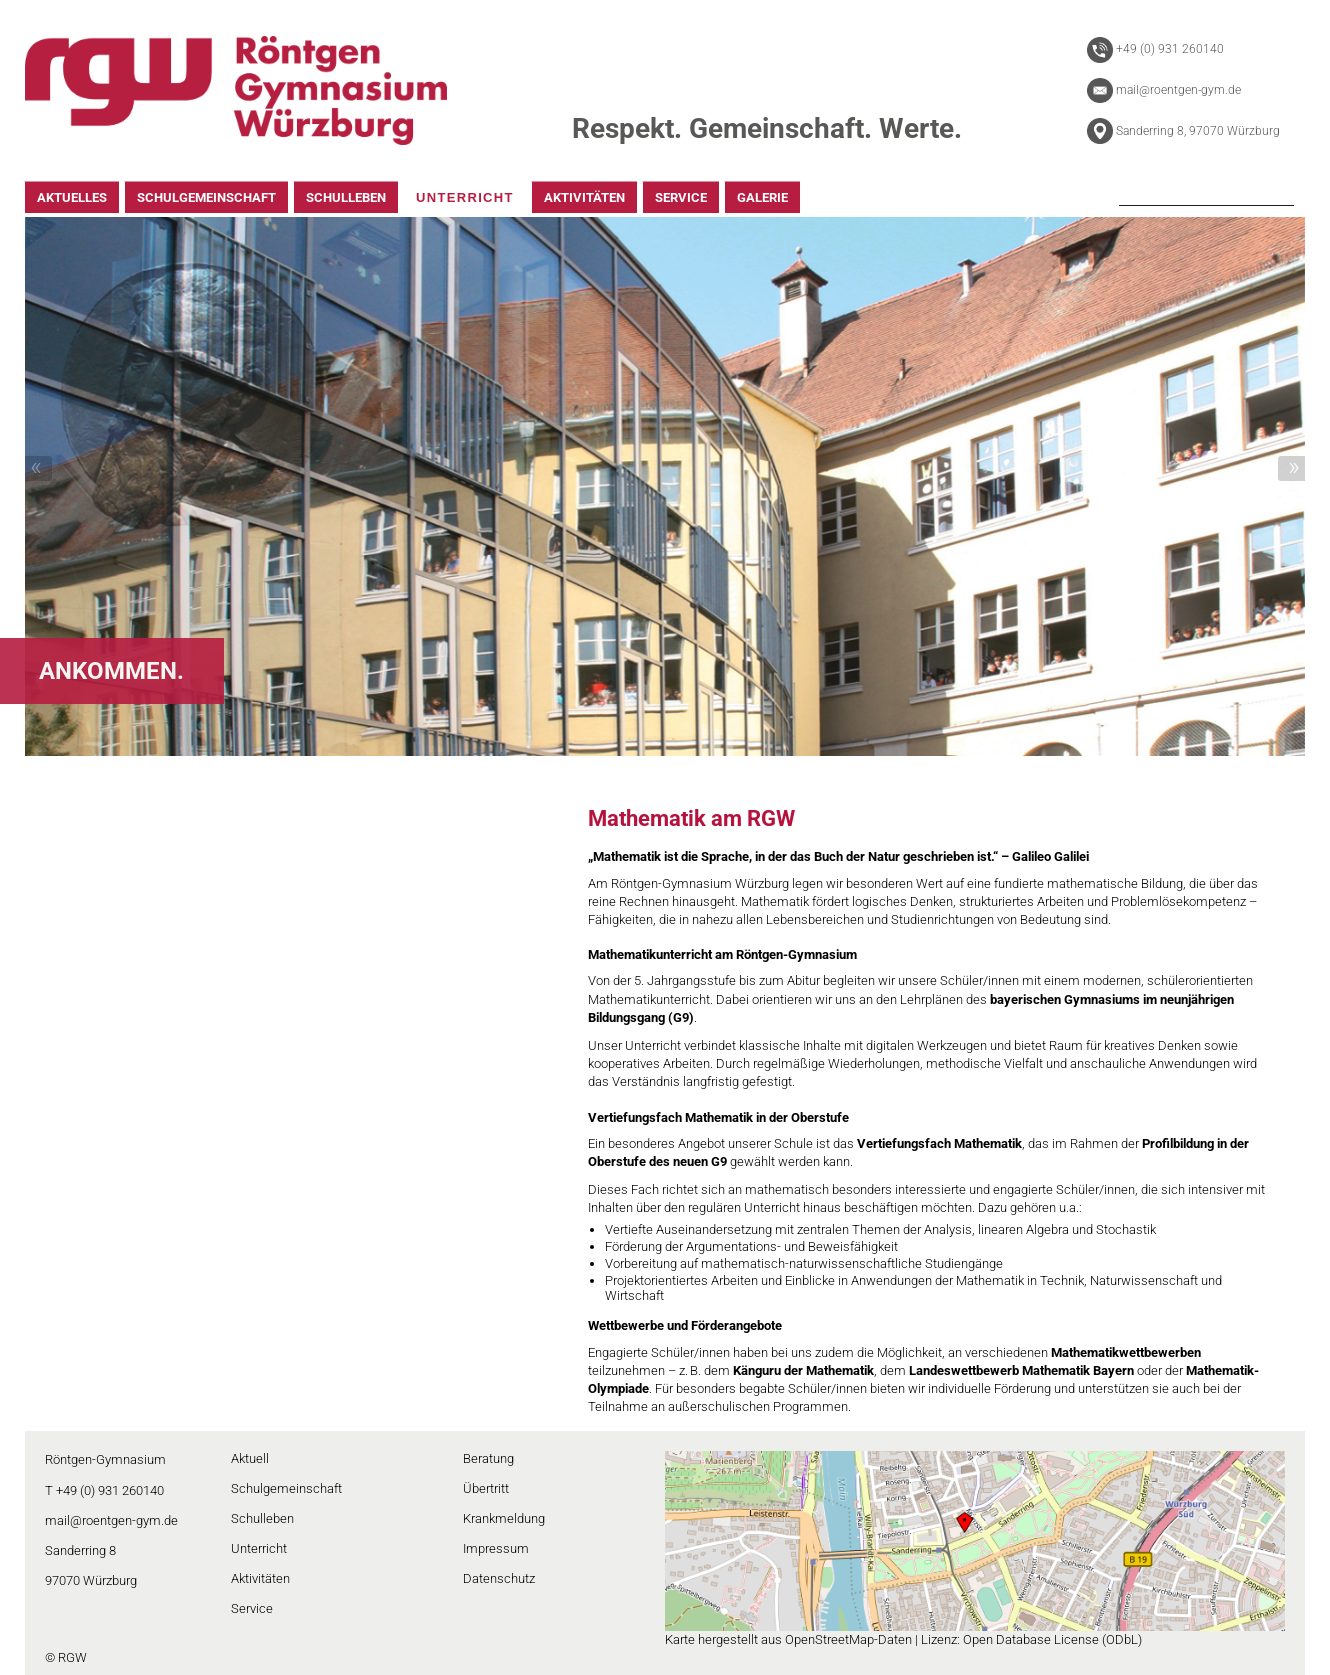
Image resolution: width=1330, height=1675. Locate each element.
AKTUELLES (72, 197)
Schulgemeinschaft (286, 1488)
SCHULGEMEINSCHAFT (206, 197)
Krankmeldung (504, 1518)
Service (252, 1608)
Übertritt (486, 1488)
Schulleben (262, 1518)
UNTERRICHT (465, 197)
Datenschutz (499, 1578)
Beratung (488, 1458)
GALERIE (762, 197)
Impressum (496, 1548)
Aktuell (250, 1458)
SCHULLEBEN (346, 197)
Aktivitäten (260, 1578)
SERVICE (681, 197)
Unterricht (259, 1548)
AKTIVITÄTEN (584, 197)
